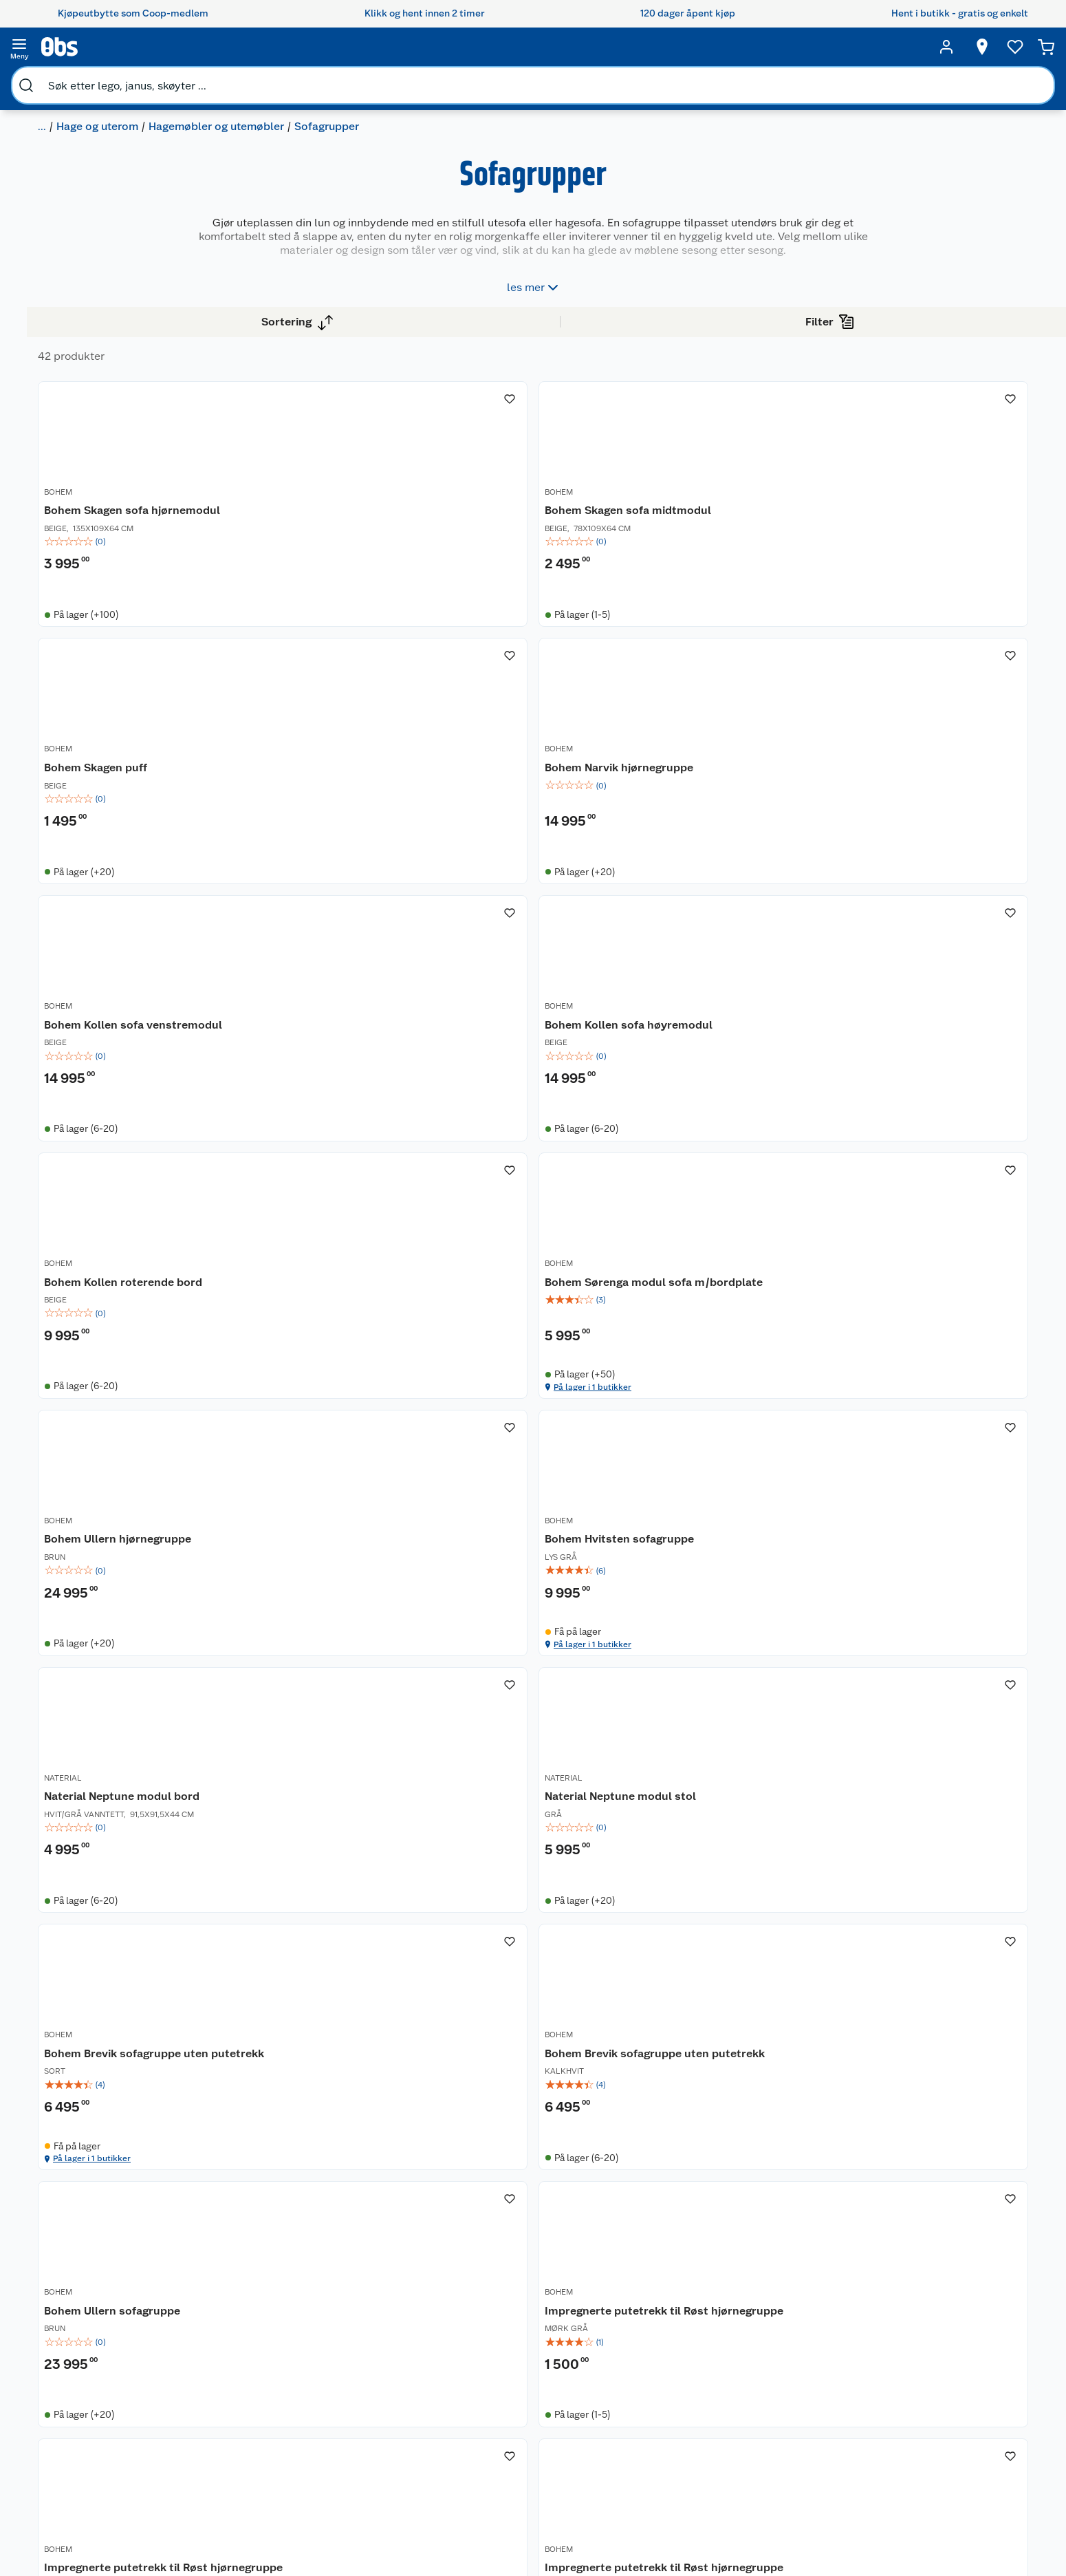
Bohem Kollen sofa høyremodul (517, 932)
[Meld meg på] (950, 2373)
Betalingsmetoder (783, 2423)
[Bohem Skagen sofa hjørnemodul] (352, 563)
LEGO (620, 2411)
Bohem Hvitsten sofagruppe (541, 1267)
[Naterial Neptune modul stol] (936, 1241)
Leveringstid (233, 2557)
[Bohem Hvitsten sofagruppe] (547, 1241)
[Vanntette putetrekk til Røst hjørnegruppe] (742, 1920)
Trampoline (633, 2346)
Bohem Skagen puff (713, 581)
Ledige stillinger (107, 2434)
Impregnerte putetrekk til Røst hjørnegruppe (924, 1603)
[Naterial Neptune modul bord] (742, 1241)
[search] (179, 47)
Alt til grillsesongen (517, 2376)
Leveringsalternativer (252, 2452)
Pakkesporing (235, 2469)
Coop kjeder (98, 2417)
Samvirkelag (98, 2487)
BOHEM (286, 565)
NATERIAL (680, 1251)
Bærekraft (93, 2452)
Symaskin (629, 2463)
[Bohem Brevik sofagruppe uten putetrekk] (352, 1578)
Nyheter (89, 2364)
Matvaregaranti (372, 2417)
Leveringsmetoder (951, 2423)
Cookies (223, 2539)
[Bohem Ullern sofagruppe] (742, 1578)
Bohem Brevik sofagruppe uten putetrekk (340, 1603)
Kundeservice (235, 2346)
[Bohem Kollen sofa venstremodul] (352, 906)
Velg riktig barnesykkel (525, 2393)
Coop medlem (371, 2364)
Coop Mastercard (377, 2434)
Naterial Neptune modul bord (739, 1267)
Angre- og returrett (247, 2381)
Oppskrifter (500, 2411)
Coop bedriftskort (379, 2452)
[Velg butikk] (782, 47)
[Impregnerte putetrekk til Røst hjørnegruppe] (936, 1578)
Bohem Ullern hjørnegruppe (346, 1267)
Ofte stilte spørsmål (249, 2417)
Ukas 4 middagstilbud (523, 2428)
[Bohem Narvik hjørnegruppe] (936, 563)
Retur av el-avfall (376, 2381)
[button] (644, 2130)
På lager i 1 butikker (910, 1054)
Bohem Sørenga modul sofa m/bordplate (929, 932)
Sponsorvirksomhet (114, 2522)
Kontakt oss (231, 2364)
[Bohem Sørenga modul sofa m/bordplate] (936, 906)
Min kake (359, 2469)
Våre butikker (101, 2381)
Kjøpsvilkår (229, 2504)
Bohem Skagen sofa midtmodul (519, 589)
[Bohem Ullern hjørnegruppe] (352, 1241)
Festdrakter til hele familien (516, 2353)
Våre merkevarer (107, 2399)
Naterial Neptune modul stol (932, 1267)
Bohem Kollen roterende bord (741, 924)
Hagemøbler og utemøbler (277, 79)
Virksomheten (102, 2504)
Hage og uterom (158, 79)
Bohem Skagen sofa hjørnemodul (324, 589)
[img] (352, 627)
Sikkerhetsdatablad (115, 2469)
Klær (618, 2446)
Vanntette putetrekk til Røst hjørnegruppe (737, 1947)
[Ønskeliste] (887, 47)
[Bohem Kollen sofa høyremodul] (547, 906)
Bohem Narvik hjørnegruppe (930, 581)
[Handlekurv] (981, 47)
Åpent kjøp (364, 2346)
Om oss (87, 2346)
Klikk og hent (368, 2399)
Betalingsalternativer (251, 2434)
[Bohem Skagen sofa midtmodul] (547, 563)
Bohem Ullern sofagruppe (730, 1595)
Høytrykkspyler (642, 2428)
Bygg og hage (72, 79)
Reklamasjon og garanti (256, 2399)
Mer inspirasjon (508, 2446)
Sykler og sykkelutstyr (657, 2393)
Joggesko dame (643, 2481)
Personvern (229, 2522)
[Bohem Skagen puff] (742, 563)
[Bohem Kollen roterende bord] (742, 906)
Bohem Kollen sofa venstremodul (322, 932)
